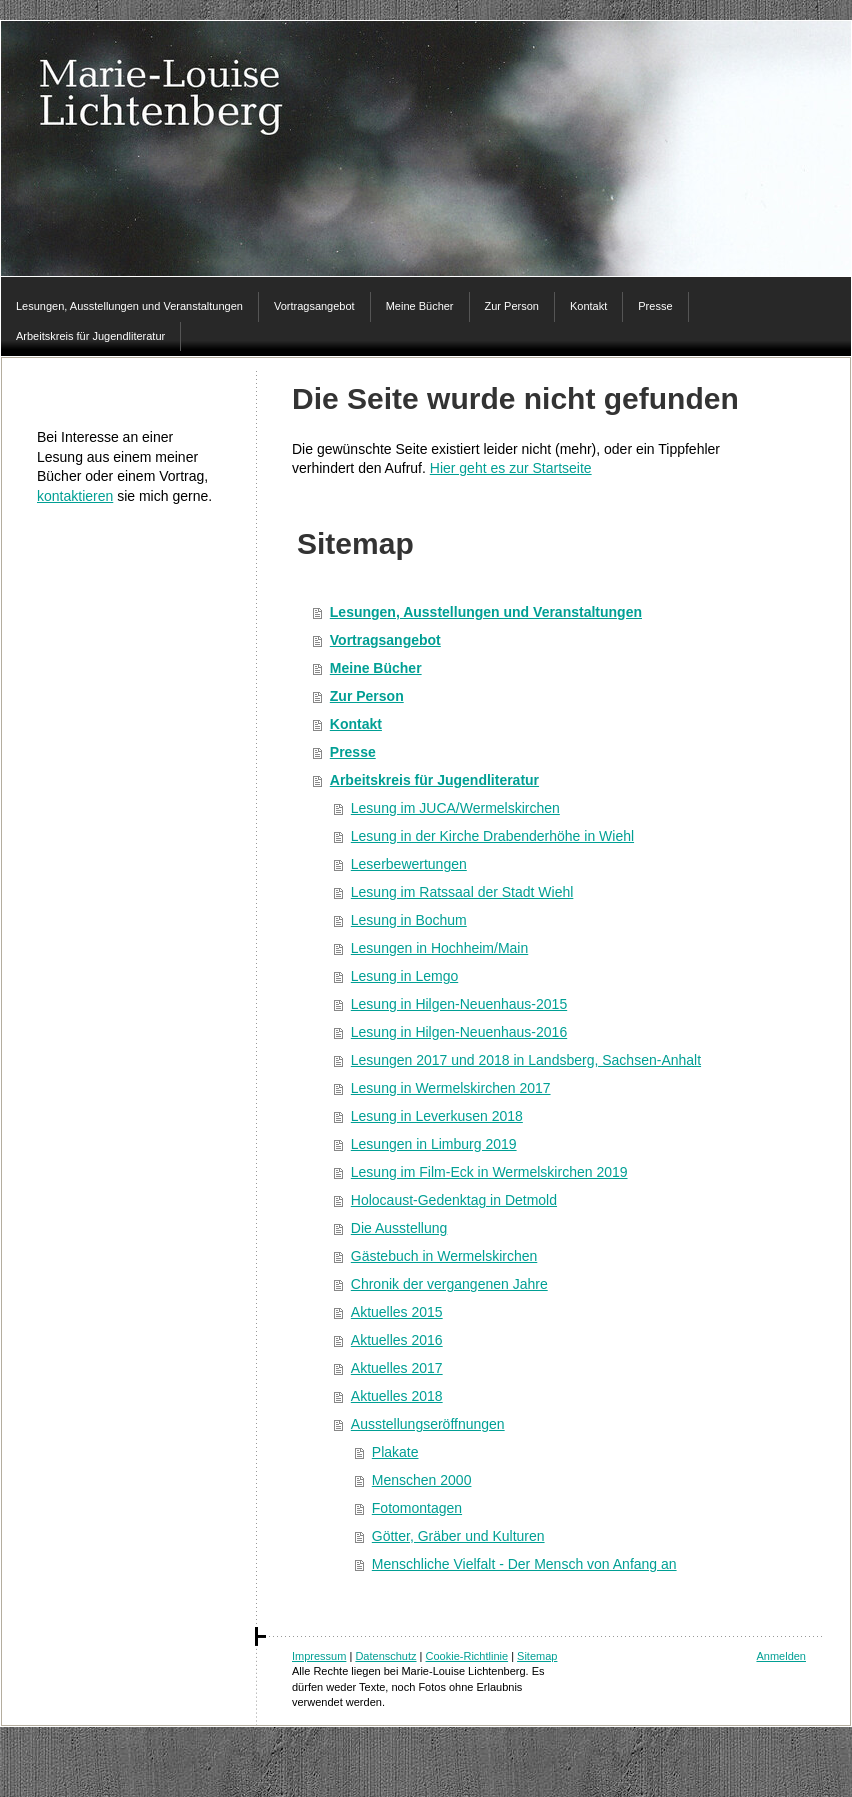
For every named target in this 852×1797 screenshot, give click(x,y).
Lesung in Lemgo (404, 976)
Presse (353, 752)
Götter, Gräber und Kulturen (458, 1536)
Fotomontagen (417, 1508)
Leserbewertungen (409, 864)
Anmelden (781, 1656)
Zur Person (367, 696)
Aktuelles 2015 (397, 1312)
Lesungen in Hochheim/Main (439, 948)
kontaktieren (75, 496)
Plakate (395, 1452)
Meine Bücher (376, 668)
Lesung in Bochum (409, 920)
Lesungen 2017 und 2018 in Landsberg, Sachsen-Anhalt (526, 1060)
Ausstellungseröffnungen (428, 1424)
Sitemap (537, 1656)
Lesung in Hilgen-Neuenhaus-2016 (459, 1032)
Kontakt (356, 724)
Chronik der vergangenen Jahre (449, 1284)
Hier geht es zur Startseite (511, 468)
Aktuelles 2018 (397, 1396)
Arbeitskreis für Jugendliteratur (434, 780)
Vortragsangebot (385, 640)
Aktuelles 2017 (397, 1368)
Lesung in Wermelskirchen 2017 (451, 1088)
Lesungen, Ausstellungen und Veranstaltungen (486, 612)
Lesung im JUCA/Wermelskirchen (455, 808)
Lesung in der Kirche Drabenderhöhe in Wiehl (492, 836)
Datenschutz (385, 1656)
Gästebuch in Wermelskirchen (444, 1256)
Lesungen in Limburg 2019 (434, 1144)
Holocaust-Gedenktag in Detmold (454, 1200)
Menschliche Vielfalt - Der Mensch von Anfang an (524, 1564)
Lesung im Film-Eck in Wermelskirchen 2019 (489, 1172)
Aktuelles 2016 (397, 1340)
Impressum (319, 1656)
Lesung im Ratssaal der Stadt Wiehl (462, 892)
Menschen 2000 (422, 1480)
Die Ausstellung (399, 1228)
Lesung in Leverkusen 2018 (437, 1116)
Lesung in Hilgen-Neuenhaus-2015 (459, 1004)
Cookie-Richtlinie (467, 1656)
